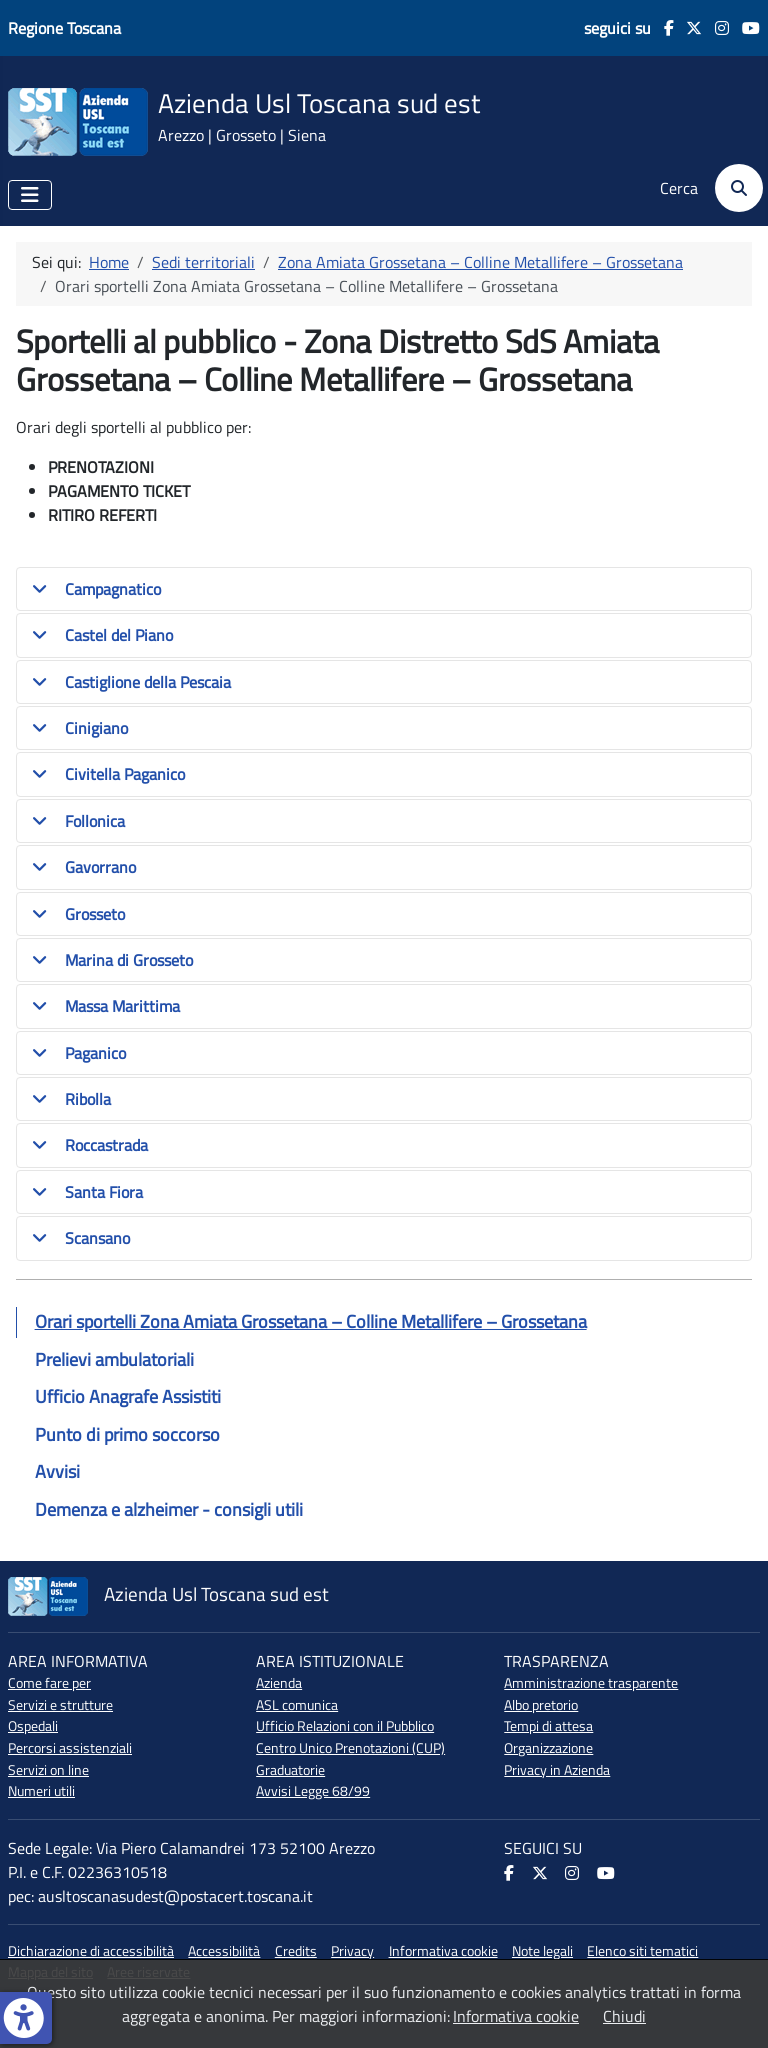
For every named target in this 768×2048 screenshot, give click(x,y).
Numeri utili (41, 1791)
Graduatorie (290, 1770)
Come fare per (49, 1683)
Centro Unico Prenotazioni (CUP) (350, 1748)
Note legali (542, 1951)
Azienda (279, 1683)
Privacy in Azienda (557, 1770)
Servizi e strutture (60, 1705)
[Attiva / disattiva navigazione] (30, 195)
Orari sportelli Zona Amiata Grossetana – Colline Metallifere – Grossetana (311, 1321)
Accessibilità (224, 1951)
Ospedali (33, 1726)
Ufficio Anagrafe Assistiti (128, 1396)
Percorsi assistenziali (70, 1748)
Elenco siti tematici (642, 1951)
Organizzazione (548, 1748)
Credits (296, 1951)
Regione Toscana (64, 28)
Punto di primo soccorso (127, 1434)
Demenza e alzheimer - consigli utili (169, 1509)
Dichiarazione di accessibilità (91, 1951)
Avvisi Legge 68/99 (313, 1791)
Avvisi (57, 1471)
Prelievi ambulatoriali (114, 1359)
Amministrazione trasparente (591, 1683)
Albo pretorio (541, 1705)
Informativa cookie (443, 1951)
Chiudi (624, 2016)
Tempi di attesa (548, 1726)
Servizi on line (48, 1770)
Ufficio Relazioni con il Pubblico (345, 1726)
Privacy (352, 1951)
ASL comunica (297, 1705)
